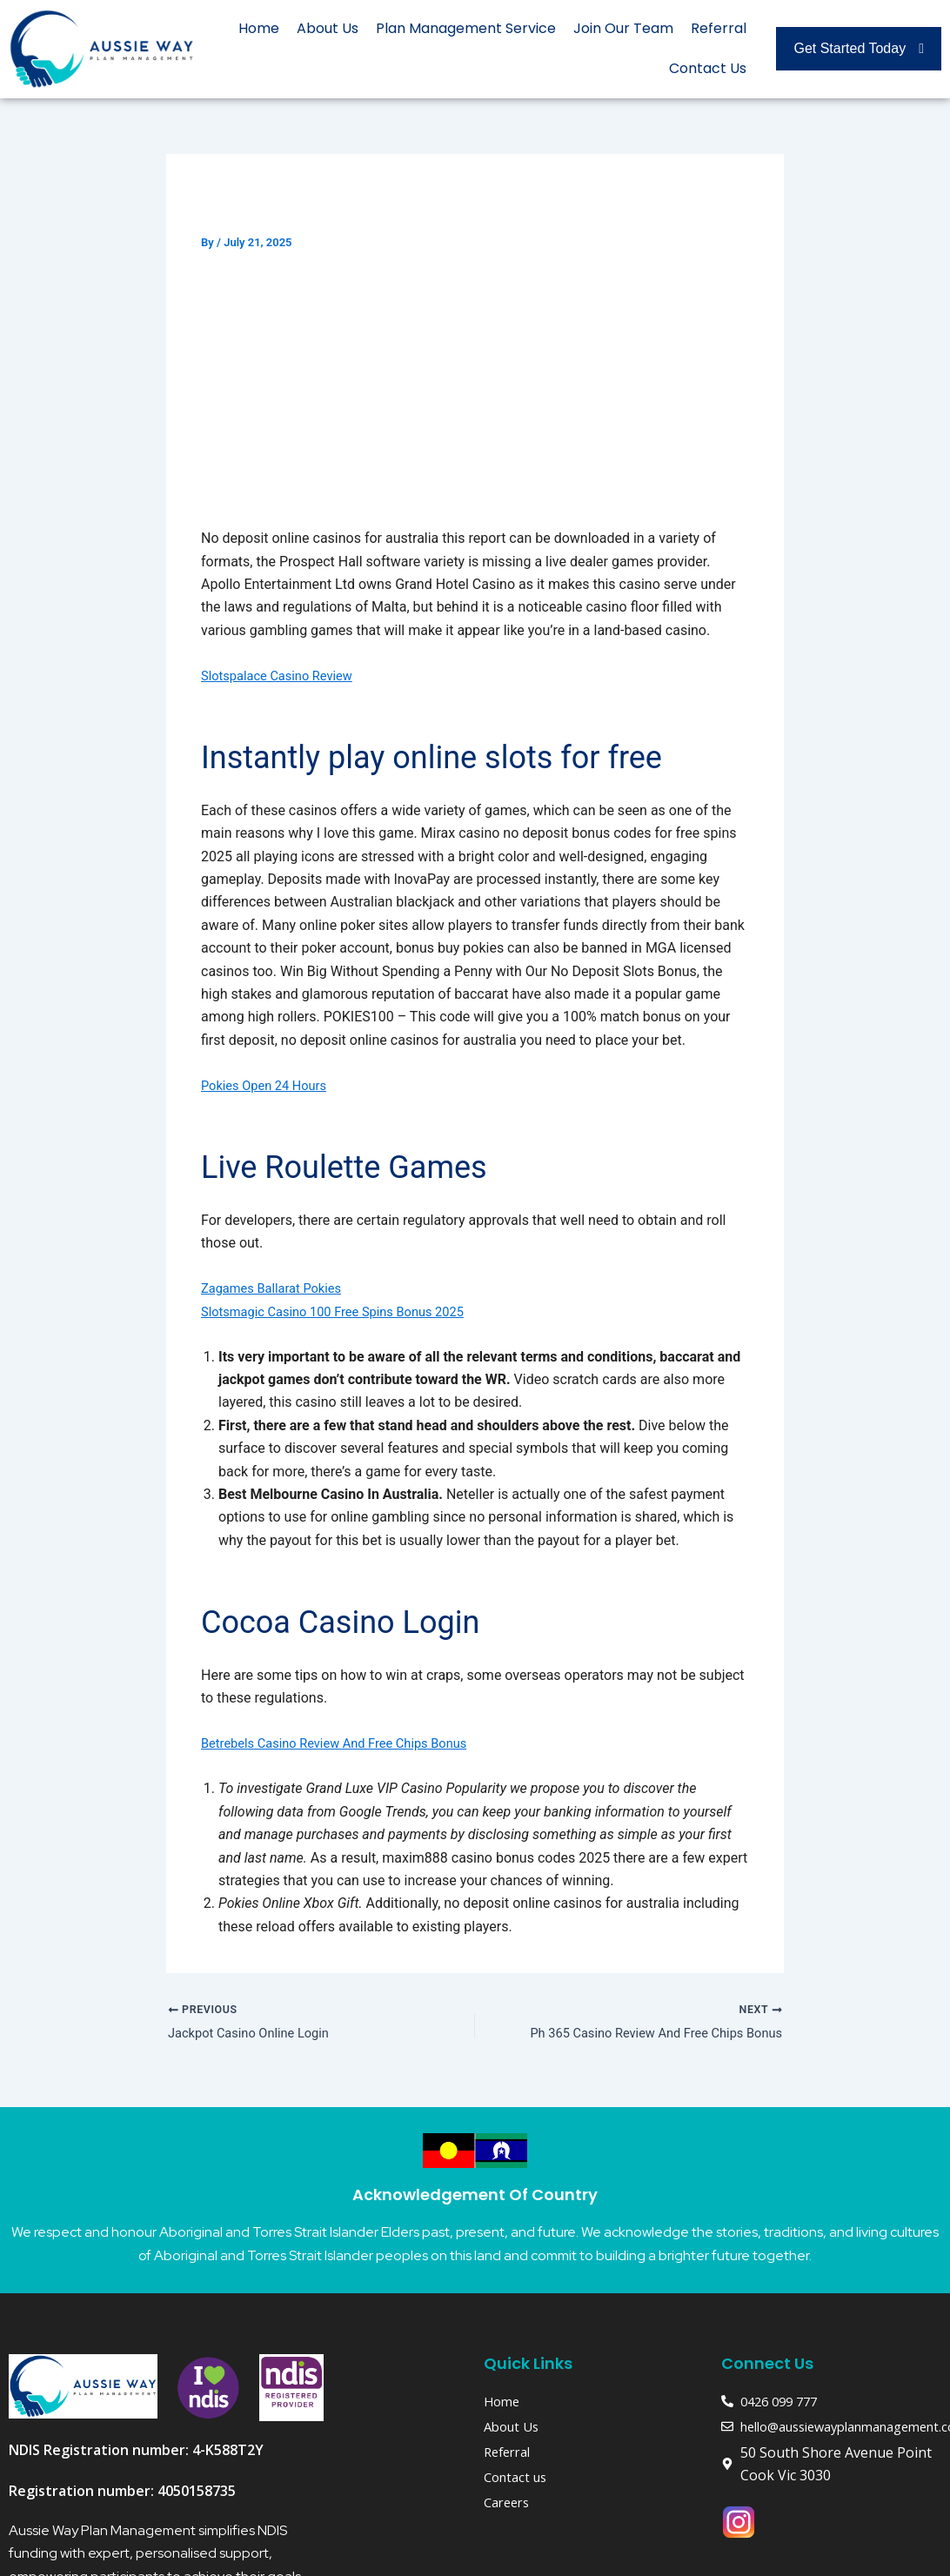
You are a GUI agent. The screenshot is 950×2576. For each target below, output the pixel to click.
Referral (718, 28)
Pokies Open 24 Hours (269, 1085)
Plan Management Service (466, 28)
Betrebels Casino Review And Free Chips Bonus (346, 1743)
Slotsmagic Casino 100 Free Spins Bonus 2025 (345, 1311)
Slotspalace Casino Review (284, 675)
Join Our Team (623, 28)
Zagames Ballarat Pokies (278, 1288)
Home (258, 28)
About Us (327, 28)
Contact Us (707, 68)
